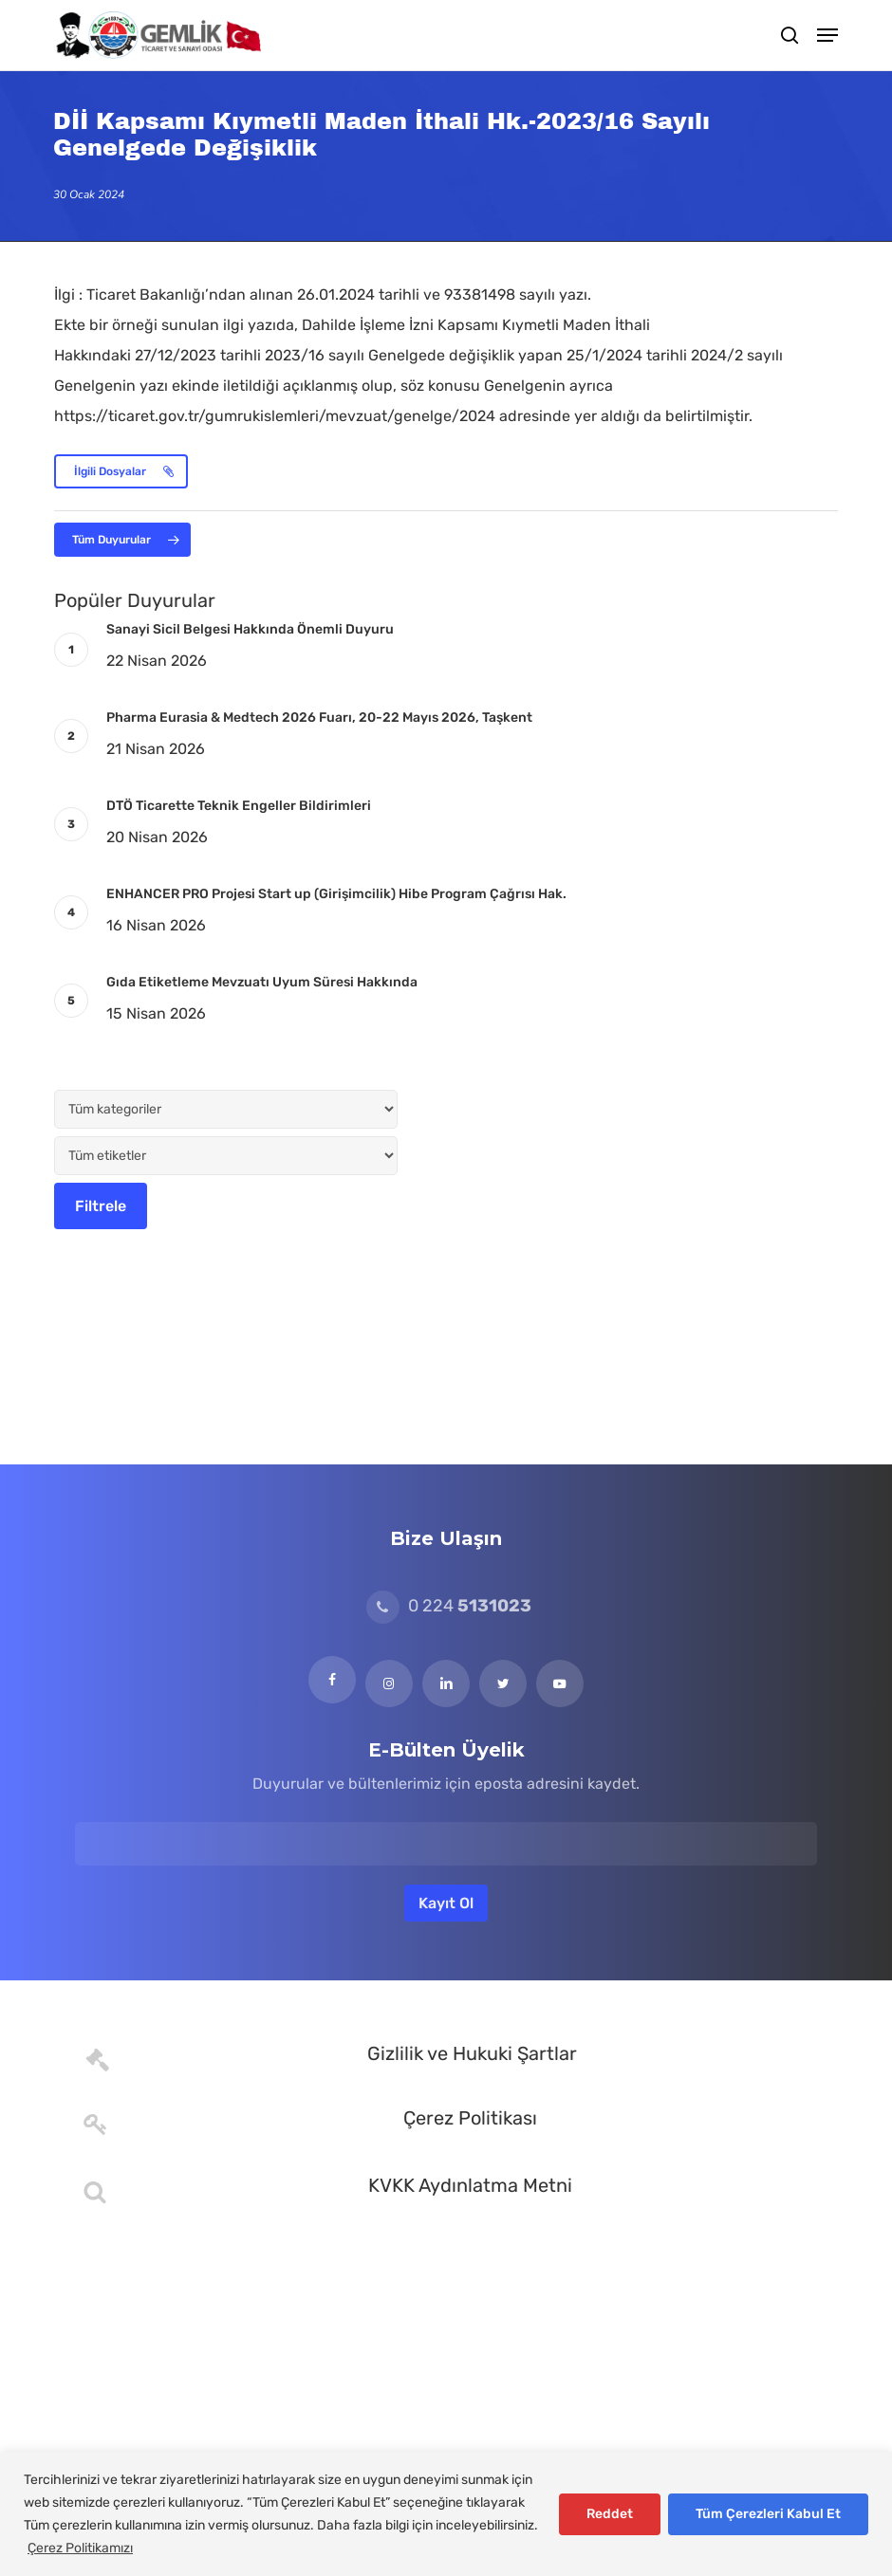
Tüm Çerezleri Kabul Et (768, 2514)
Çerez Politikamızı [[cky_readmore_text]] (80, 2548)
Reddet (609, 2514)
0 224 (448, 1605)
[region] (446, 2514)
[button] (827, 35)
